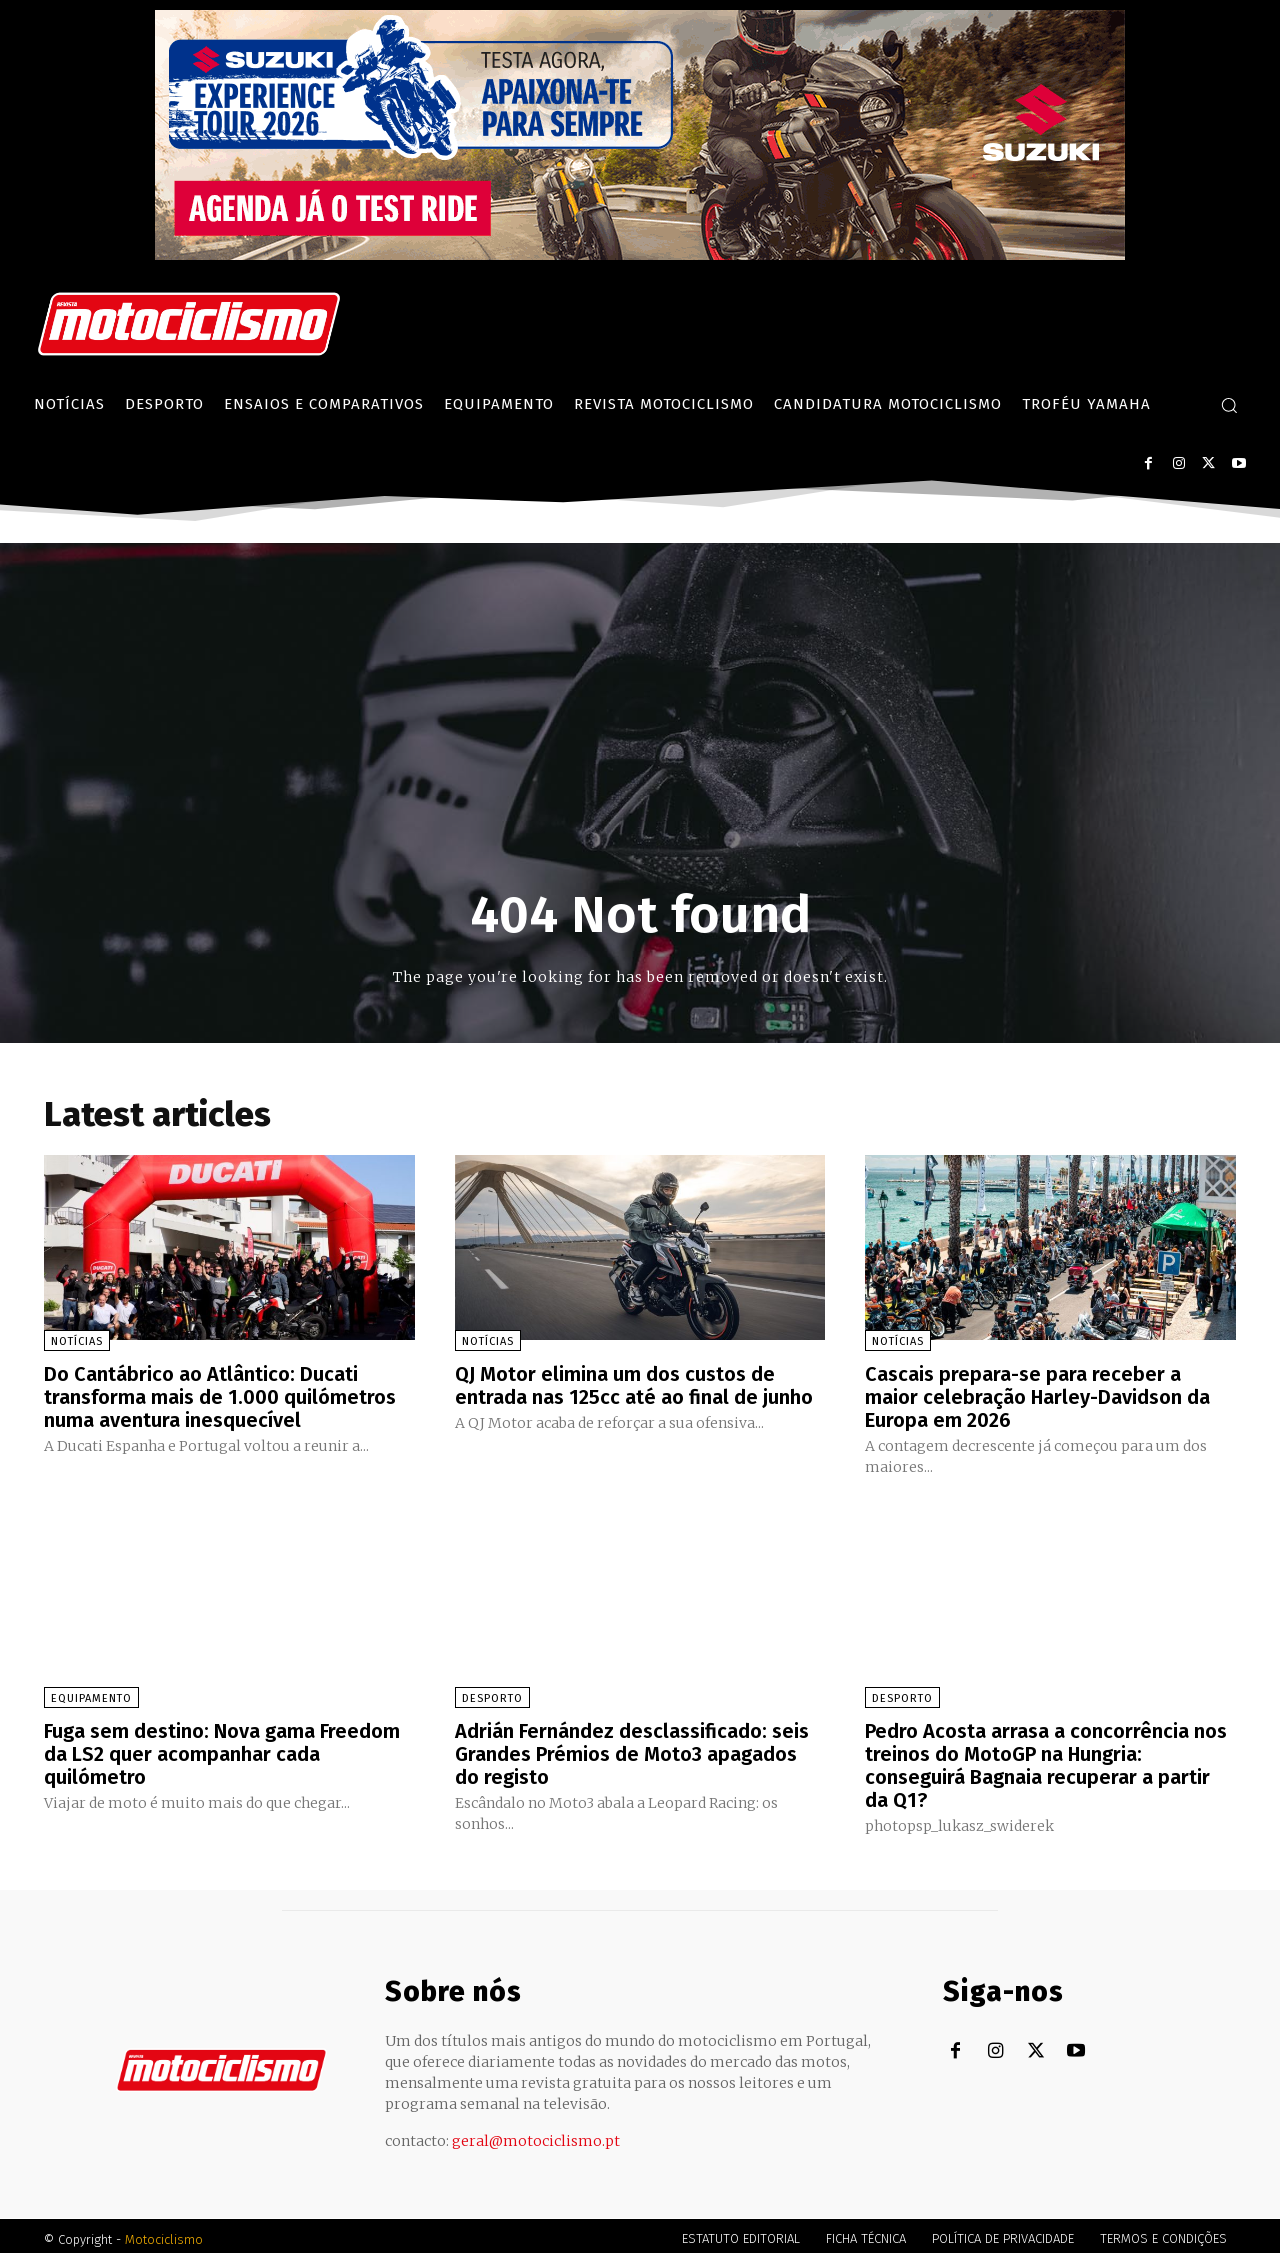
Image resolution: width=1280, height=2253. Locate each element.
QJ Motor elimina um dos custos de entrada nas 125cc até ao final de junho (634, 1385)
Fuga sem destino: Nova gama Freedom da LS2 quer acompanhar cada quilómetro (222, 1750)
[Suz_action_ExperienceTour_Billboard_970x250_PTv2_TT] (640, 254)
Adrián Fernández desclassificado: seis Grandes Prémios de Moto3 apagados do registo (632, 1750)
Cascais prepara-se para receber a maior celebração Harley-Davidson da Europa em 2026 (1038, 1396)
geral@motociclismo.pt (536, 2134)
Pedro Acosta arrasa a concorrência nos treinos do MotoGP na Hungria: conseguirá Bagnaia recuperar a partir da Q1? (1046, 1761)
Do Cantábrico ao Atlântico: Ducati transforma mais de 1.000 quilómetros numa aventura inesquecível (220, 1396)
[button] (1229, 405)
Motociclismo (164, 2232)
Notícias (77, 1341)
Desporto (492, 1695)
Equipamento (91, 1695)
